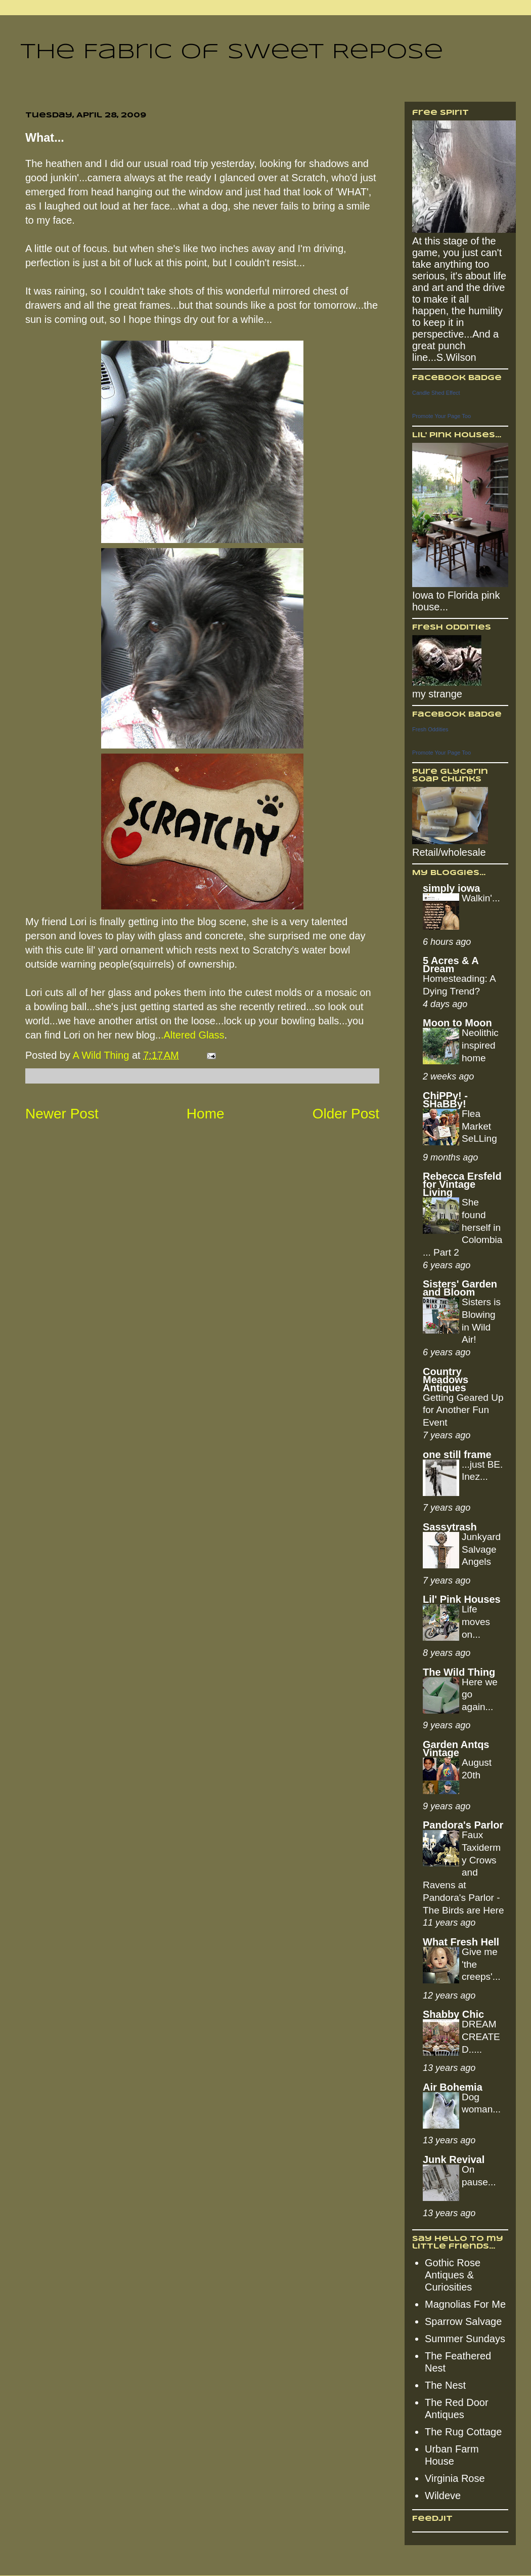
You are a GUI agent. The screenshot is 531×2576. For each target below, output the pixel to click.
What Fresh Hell (461, 1941)
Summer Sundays (465, 2338)
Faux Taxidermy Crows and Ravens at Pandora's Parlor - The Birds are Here (463, 1872)
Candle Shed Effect (436, 393)
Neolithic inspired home (480, 1045)
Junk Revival (453, 2159)
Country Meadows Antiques (445, 1379)
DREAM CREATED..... (481, 2036)
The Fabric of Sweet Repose (231, 52)
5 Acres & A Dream (450, 964)
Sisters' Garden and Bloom (460, 1288)
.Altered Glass (193, 1035)
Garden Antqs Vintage (456, 1748)
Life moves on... (476, 1621)
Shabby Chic (453, 2014)
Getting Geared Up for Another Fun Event (463, 1410)
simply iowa (451, 888)
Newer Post (62, 1113)
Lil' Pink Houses (462, 1599)
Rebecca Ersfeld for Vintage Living (462, 1184)
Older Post (346, 1113)
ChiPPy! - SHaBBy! (445, 1099)
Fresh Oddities (430, 729)
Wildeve (443, 2495)
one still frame (457, 1454)
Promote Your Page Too (441, 416)
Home (206, 1113)
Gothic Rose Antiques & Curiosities (452, 2275)
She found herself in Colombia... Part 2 (462, 1227)
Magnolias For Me (465, 2304)
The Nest (445, 2385)
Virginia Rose (455, 2478)
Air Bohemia (452, 2087)
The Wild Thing (459, 1672)
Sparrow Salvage (463, 2321)
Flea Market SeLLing (479, 1126)
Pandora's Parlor (463, 1825)
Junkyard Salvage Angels (481, 1549)
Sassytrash (450, 1526)
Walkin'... (481, 898)
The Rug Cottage (463, 2431)
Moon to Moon (457, 1022)
